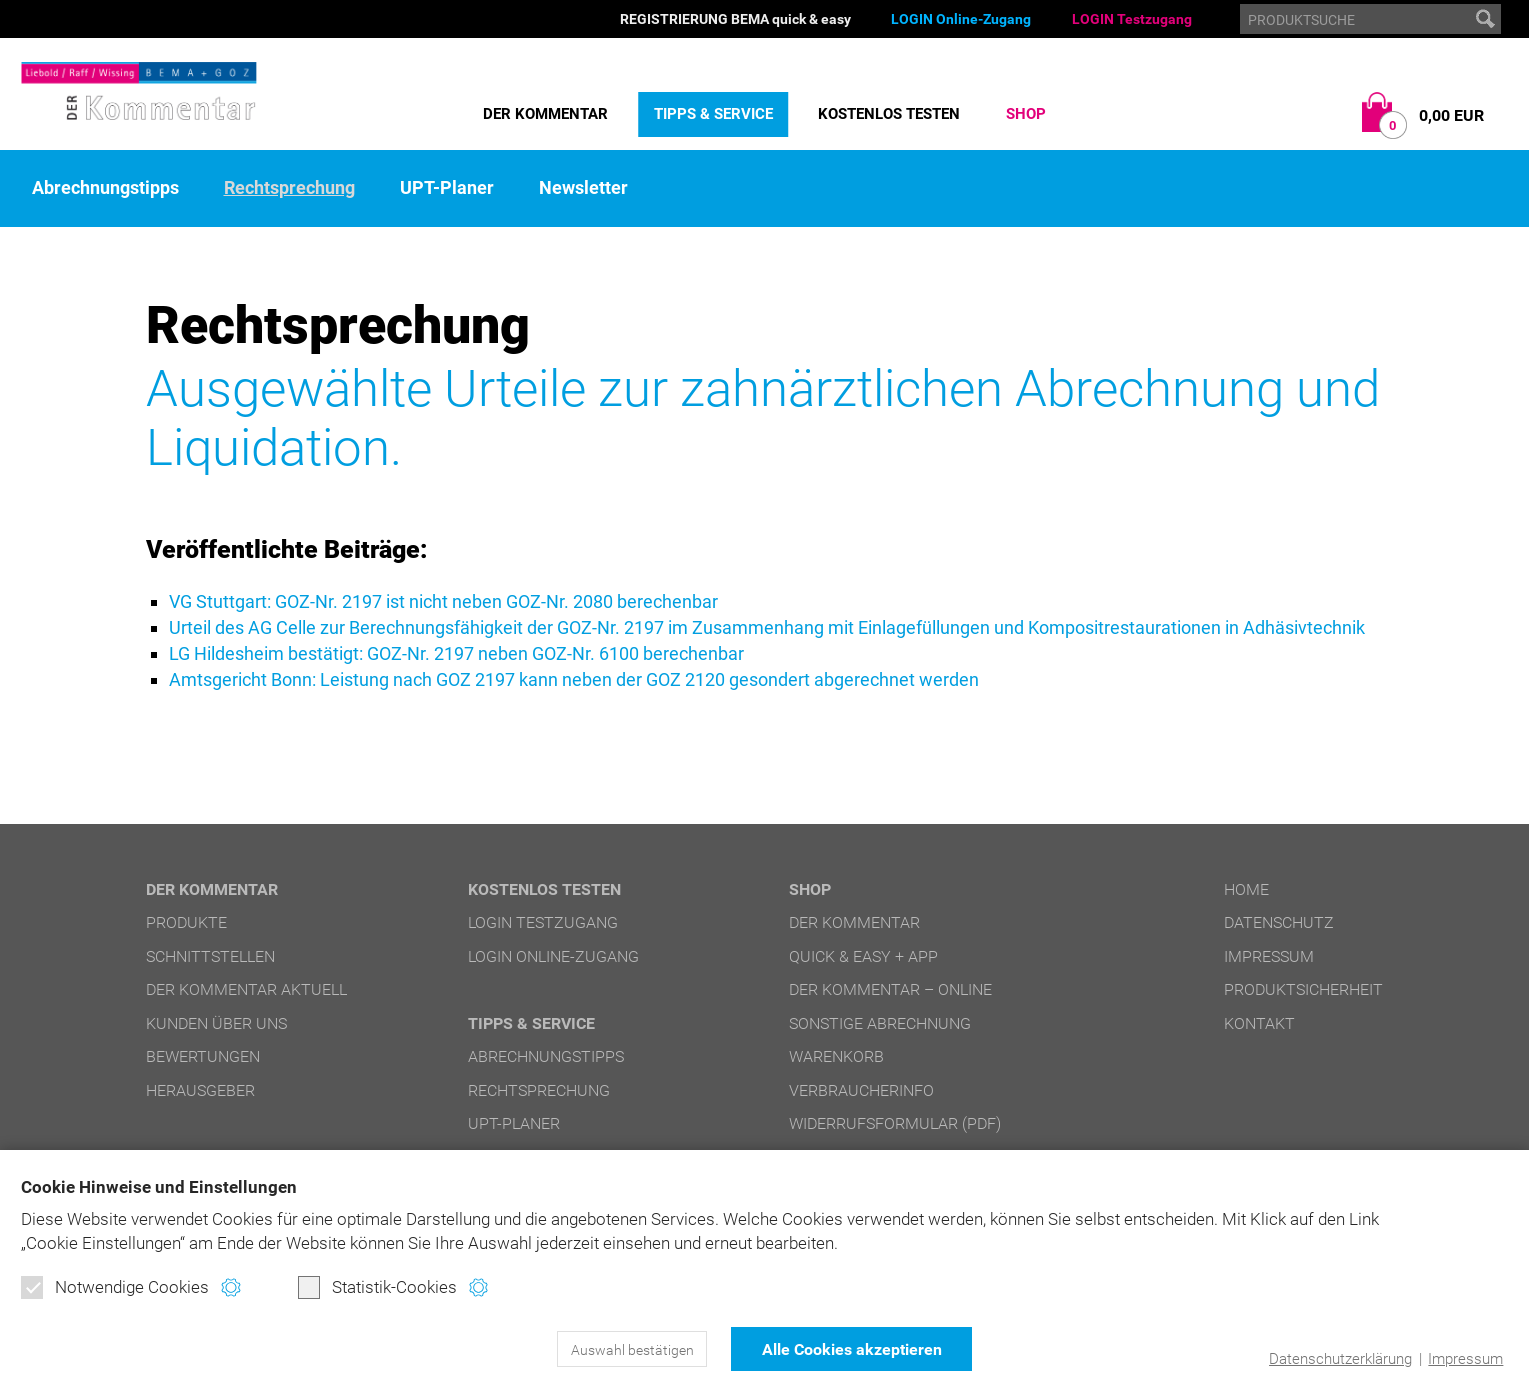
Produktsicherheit (1303, 989)
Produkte (186, 922)
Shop (1026, 114)
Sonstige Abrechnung (880, 1023)
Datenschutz (1279, 922)
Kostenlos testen (889, 114)
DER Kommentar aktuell (246, 989)
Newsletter (583, 188)
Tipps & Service (713, 114)
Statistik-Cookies (377, 1287)
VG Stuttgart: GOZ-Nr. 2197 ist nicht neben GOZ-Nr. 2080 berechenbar (443, 601)
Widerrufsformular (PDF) (895, 1123)
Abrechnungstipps (105, 188)
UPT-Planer (447, 188)
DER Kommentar (545, 114)
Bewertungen (203, 1056)
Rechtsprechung (289, 188)
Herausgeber (200, 1090)
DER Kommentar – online (890, 989)
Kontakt (1259, 1023)
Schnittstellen (210, 956)
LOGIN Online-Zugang (961, 19)
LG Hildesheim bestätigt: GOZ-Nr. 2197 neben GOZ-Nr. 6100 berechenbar (456, 653)
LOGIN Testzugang (1132, 19)
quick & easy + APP (863, 956)
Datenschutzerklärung (1340, 1359)
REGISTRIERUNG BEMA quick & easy (735, 19)
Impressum (1465, 1359)
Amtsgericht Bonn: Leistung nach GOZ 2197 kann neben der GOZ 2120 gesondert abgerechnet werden (574, 679)
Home (1246, 889)
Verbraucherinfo (861, 1090)
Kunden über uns (216, 1023)
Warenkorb (836, 1056)
